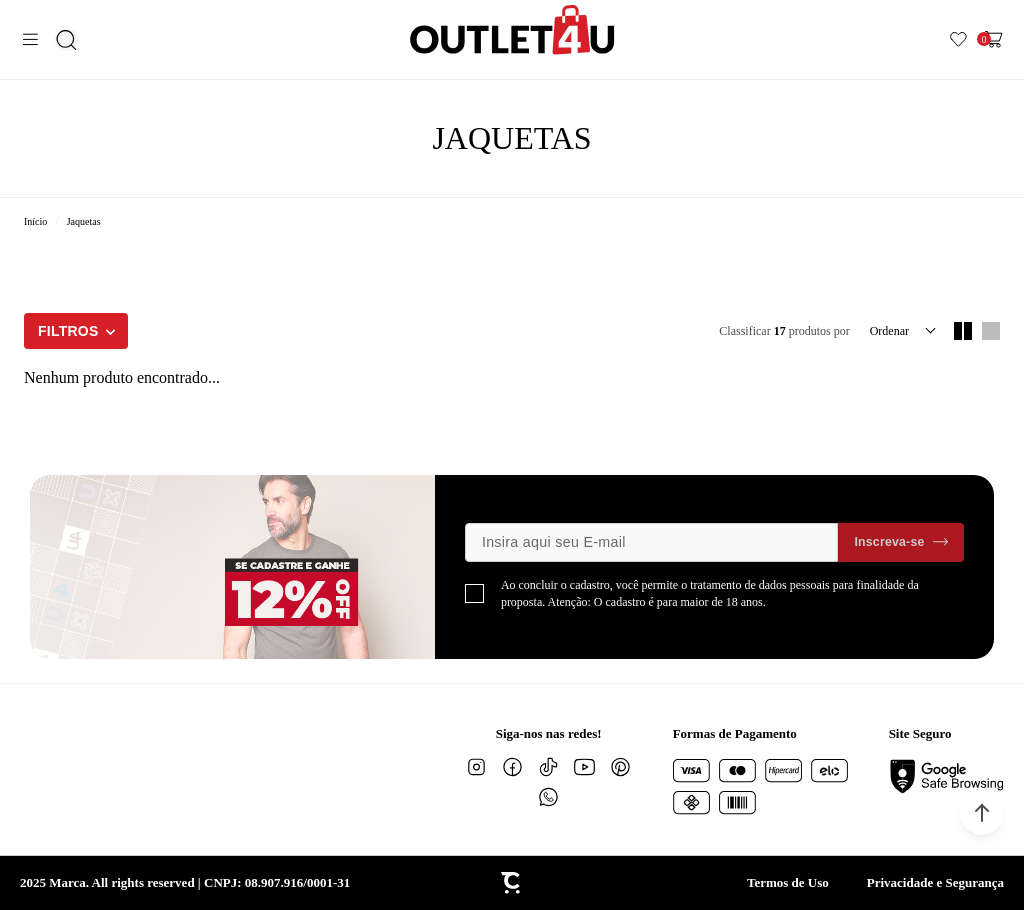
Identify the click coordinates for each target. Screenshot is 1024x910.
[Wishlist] (958, 39)
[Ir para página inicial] (35, 221)
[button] (982, 813)
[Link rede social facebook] (513, 767)
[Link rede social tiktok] (549, 767)
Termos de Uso (788, 882)
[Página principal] (512, 29)
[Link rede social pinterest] (621, 767)
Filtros (68, 331)
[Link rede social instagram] (477, 767)
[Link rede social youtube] (585, 767)
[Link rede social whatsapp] (549, 797)
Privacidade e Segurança (935, 882)
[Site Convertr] (512, 883)
